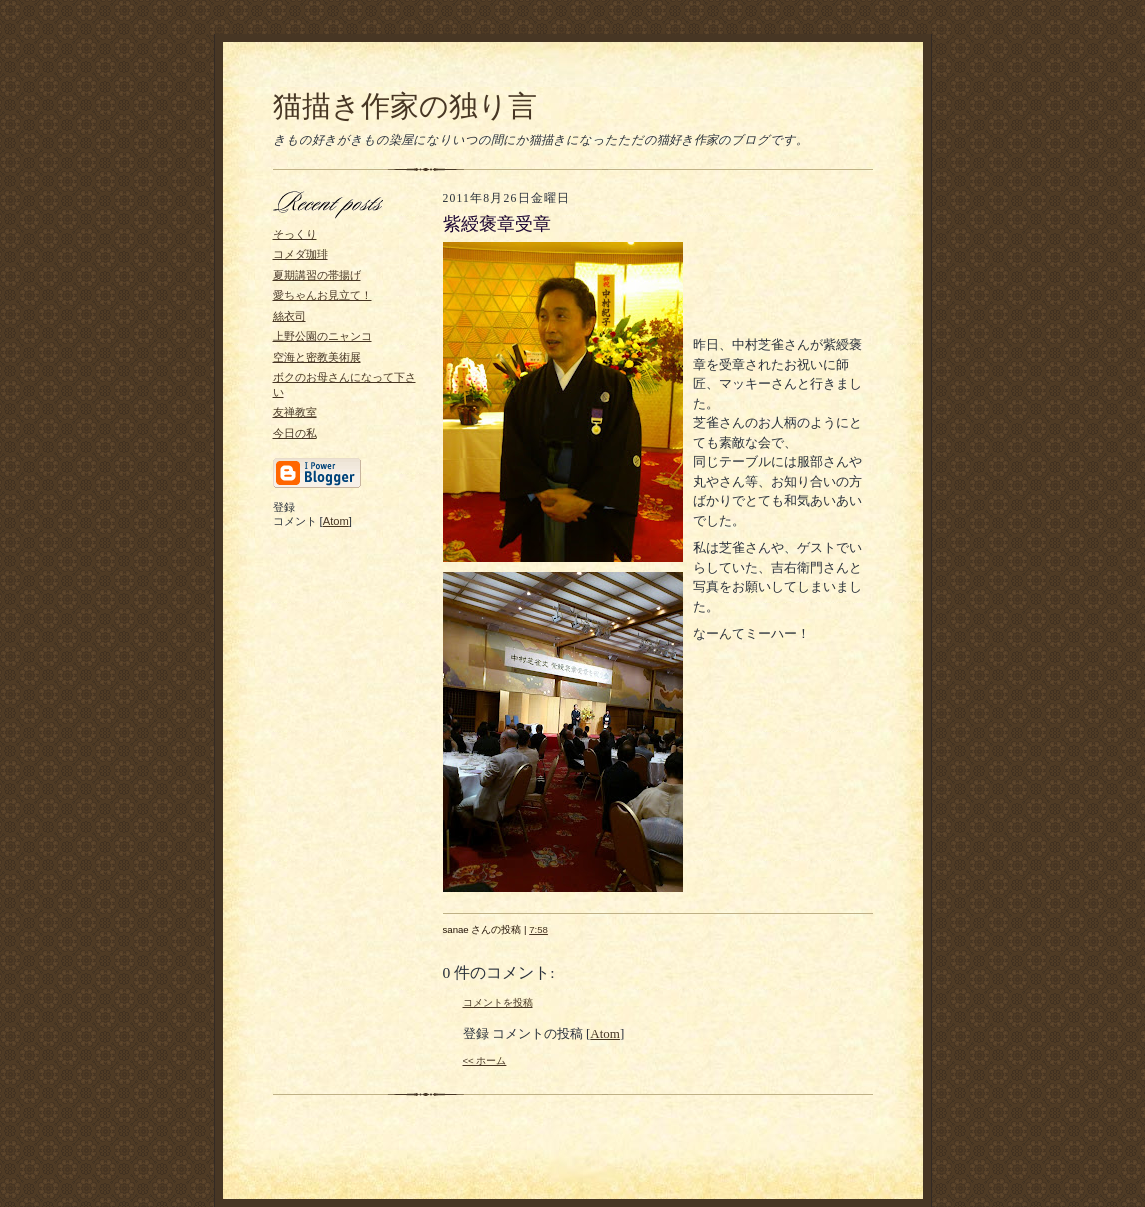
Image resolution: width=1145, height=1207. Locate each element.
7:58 (538, 929)
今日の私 (295, 433)
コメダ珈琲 (300, 254)
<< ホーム (485, 1060)
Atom (336, 521)
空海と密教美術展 (317, 357)
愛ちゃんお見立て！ (322, 295)
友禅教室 (295, 412)
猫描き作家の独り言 (405, 106)
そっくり (295, 234)
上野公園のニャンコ (322, 336)
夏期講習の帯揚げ (317, 275)
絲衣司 (289, 316)
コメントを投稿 (498, 1002)
